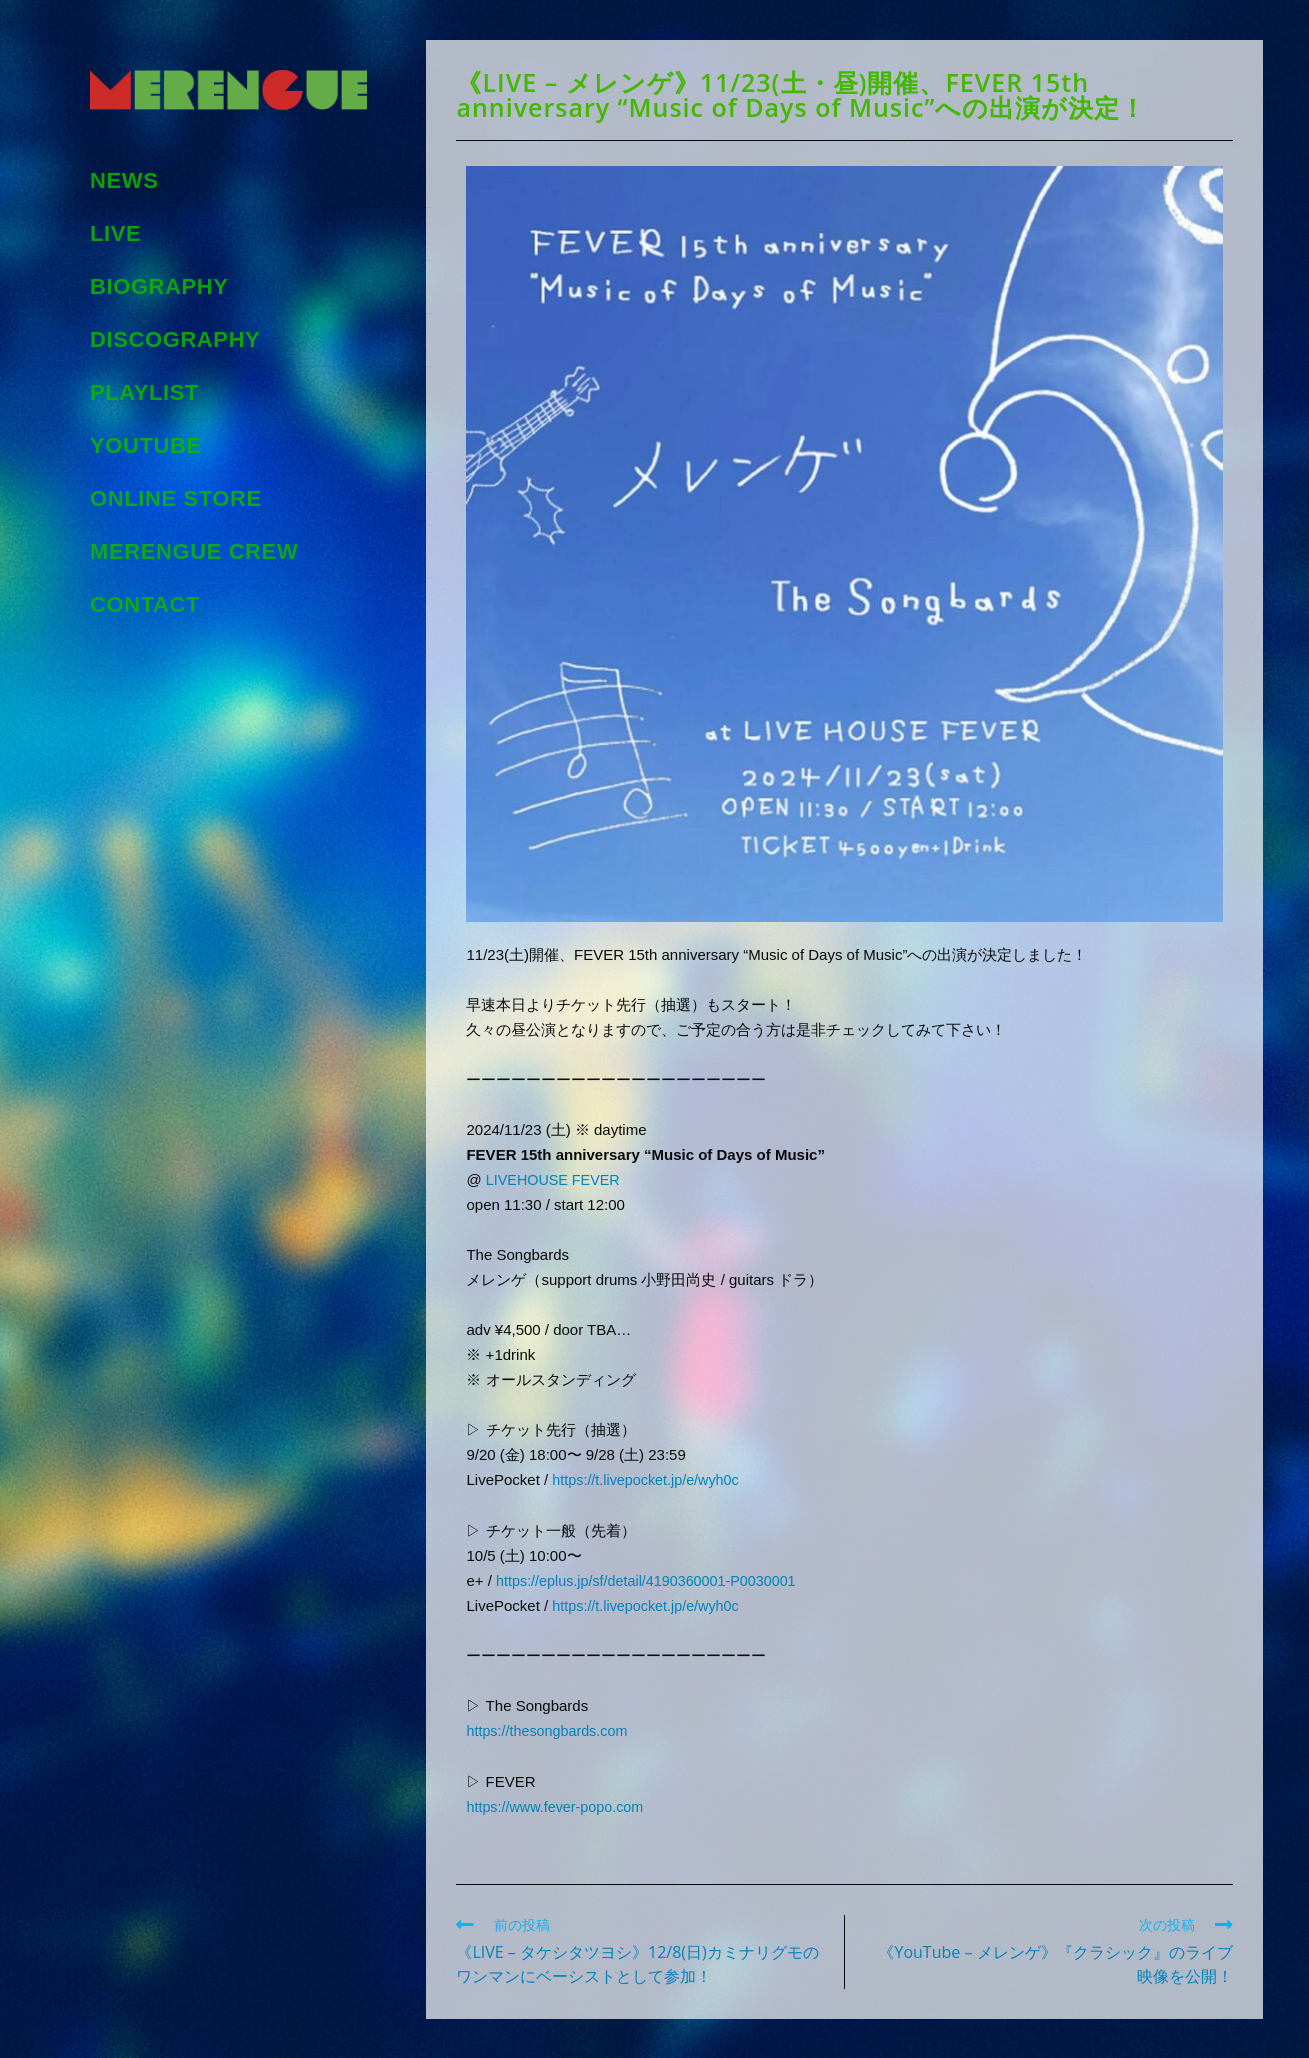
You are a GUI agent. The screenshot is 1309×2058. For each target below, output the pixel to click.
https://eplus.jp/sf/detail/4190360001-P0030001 (653, 1579)
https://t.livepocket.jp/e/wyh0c (649, 1479)
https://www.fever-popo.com (558, 1804)
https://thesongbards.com (550, 1729)
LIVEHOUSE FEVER (556, 1179)
